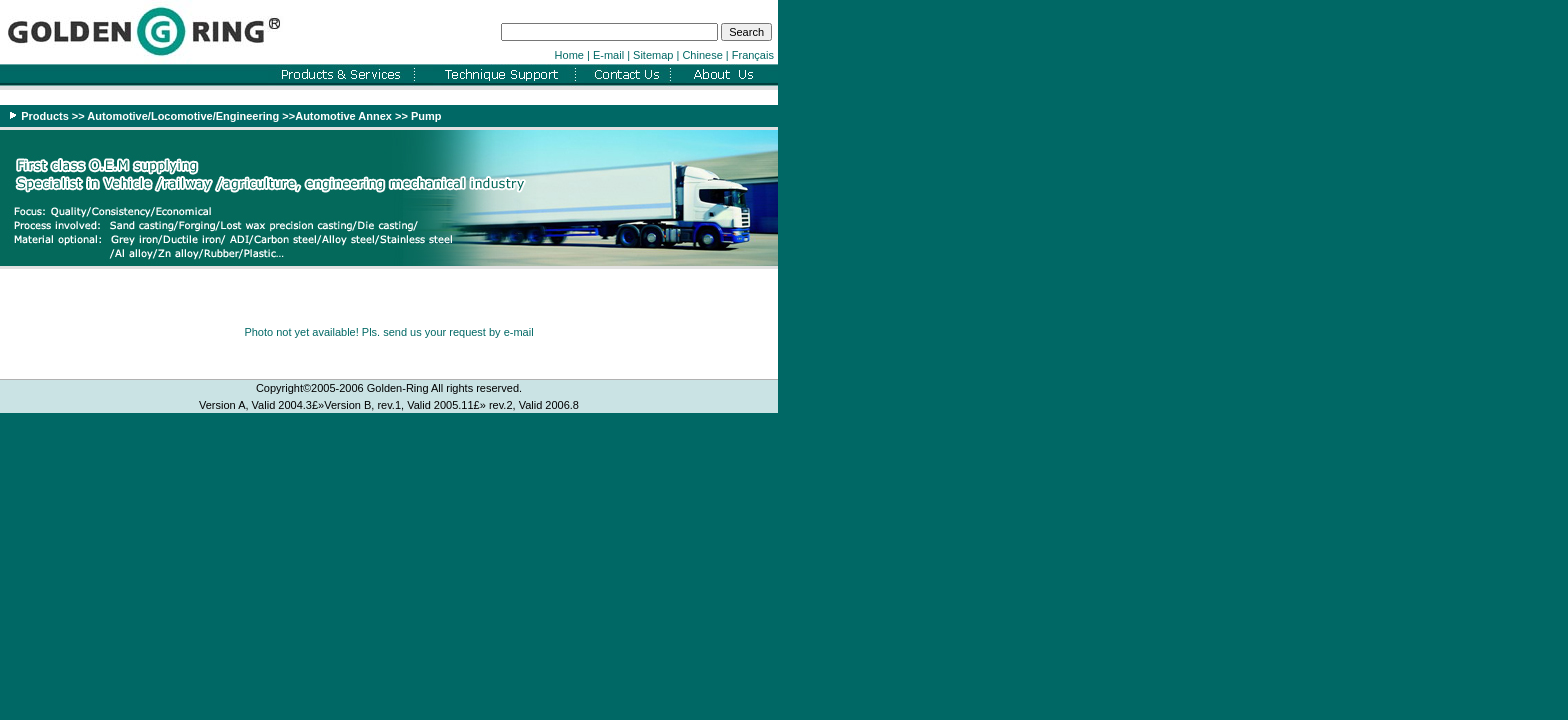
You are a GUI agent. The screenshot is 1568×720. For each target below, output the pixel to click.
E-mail (608, 55)
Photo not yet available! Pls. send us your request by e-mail (388, 332)
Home (569, 55)
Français (753, 55)
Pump (426, 116)
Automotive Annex (343, 116)
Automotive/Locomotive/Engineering (184, 116)
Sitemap (653, 55)
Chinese (702, 55)
